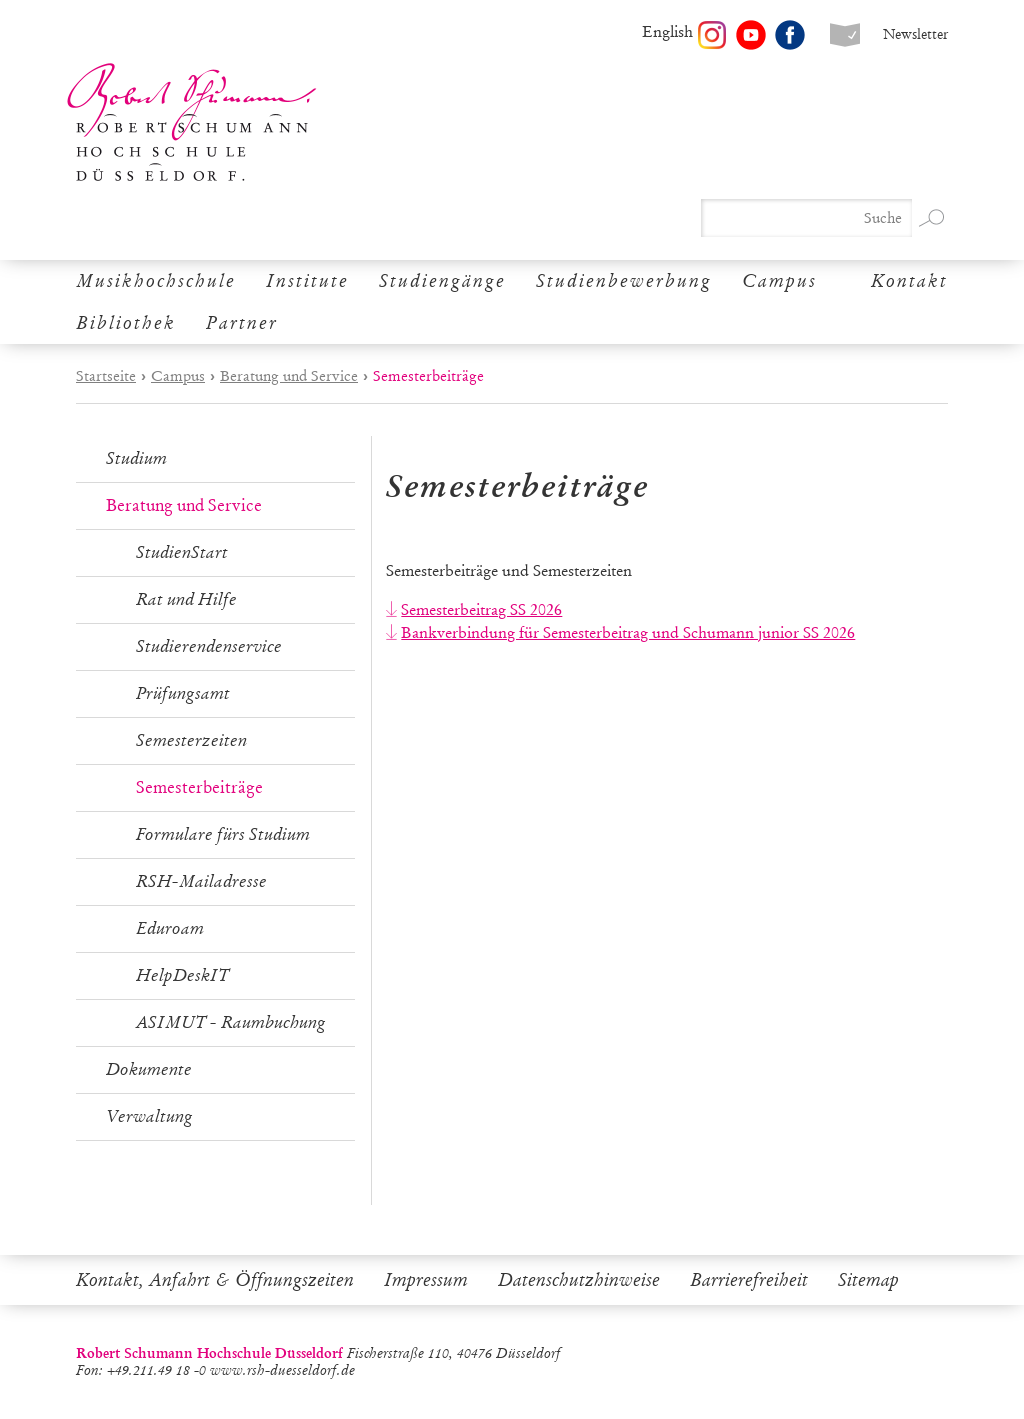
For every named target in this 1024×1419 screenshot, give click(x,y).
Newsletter (915, 34)
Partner (242, 323)
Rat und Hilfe (186, 599)
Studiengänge (442, 281)
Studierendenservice (209, 646)
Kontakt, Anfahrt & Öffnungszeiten (215, 1280)
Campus (779, 281)
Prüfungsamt (183, 693)
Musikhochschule (156, 281)
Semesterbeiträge (199, 787)
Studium (136, 458)
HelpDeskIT (182, 975)
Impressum (426, 1280)
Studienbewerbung (624, 281)
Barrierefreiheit (749, 1280)
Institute (307, 281)
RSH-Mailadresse (201, 881)
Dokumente (149, 1069)
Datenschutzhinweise (579, 1280)
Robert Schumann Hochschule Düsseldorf (192, 122)
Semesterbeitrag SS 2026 (481, 609)
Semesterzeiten (191, 740)
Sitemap (868, 1280)
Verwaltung (149, 1116)
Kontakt (909, 281)
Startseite (106, 376)
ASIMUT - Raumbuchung (231, 1022)
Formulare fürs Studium (223, 834)
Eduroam (170, 928)
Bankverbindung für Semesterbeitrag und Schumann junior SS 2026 (628, 632)
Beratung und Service (289, 376)
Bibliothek (126, 323)
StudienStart (182, 552)
